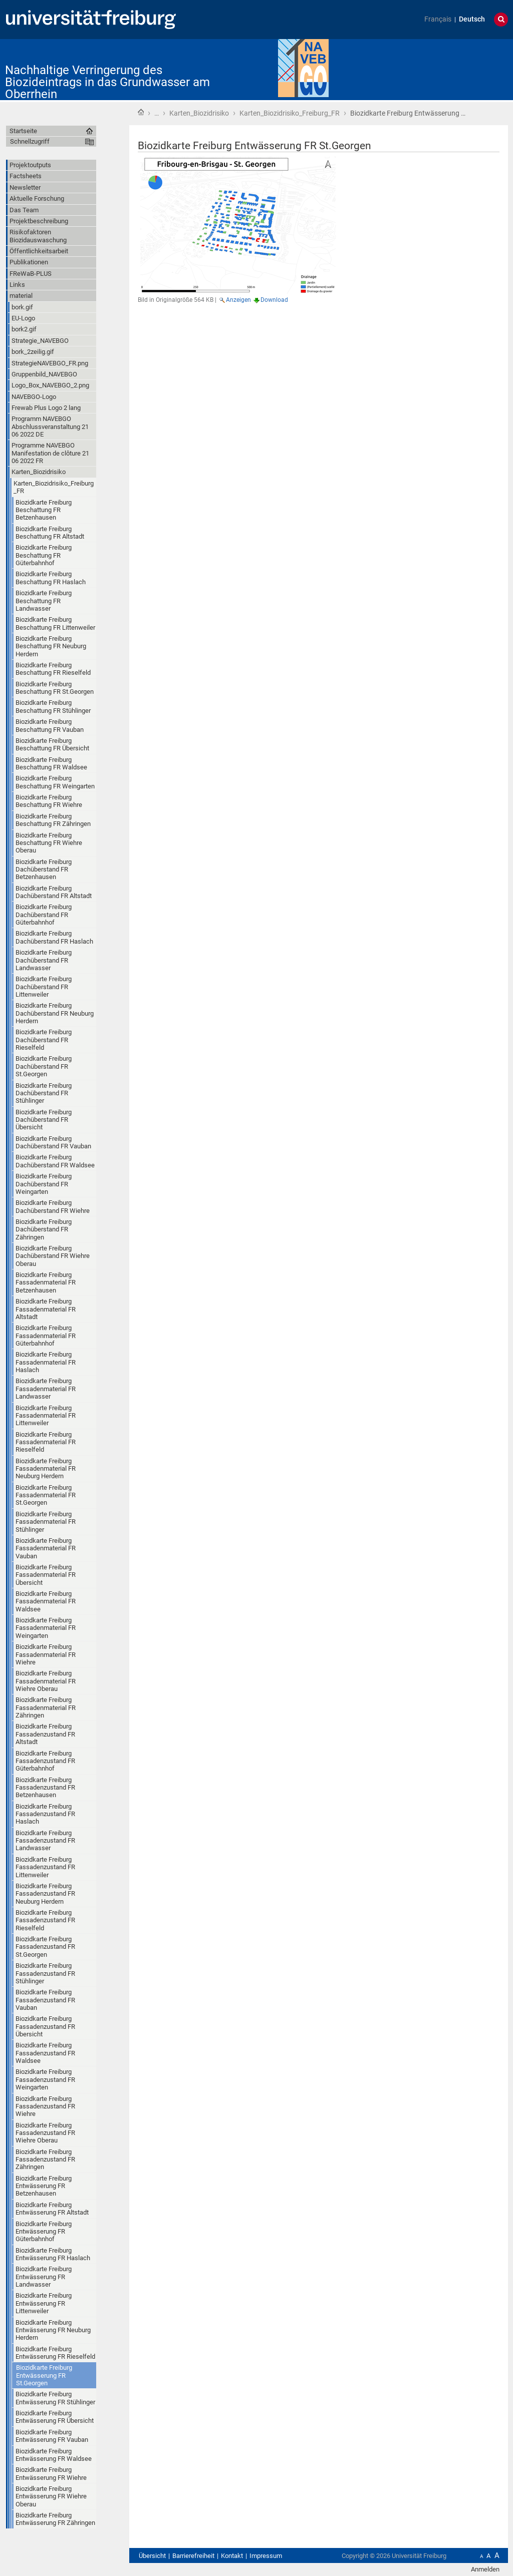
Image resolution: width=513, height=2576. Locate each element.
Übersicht (152, 2555)
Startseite (141, 112)
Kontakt (232, 2555)
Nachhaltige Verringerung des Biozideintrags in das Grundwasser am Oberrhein (107, 82)
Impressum (265, 2555)
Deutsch (472, 19)
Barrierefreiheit (193, 2555)
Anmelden (485, 2569)
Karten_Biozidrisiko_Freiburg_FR (289, 113)
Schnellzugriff (30, 141)
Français (437, 19)
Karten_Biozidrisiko (199, 113)
